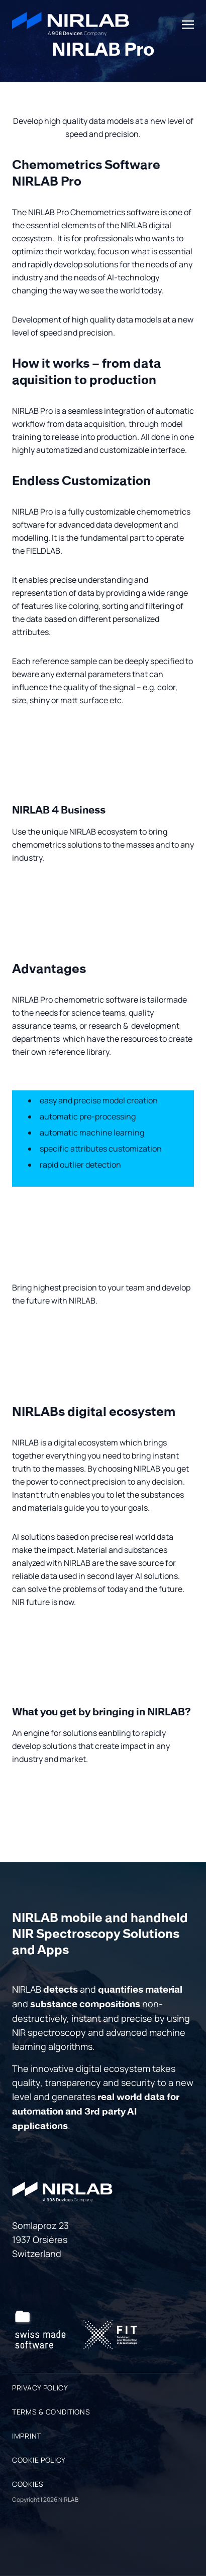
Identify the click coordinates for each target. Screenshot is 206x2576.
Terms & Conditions (51, 2412)
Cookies (28, 2484)
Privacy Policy (40, 2387)
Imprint (26, 2436)
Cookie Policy (39, 2460)
